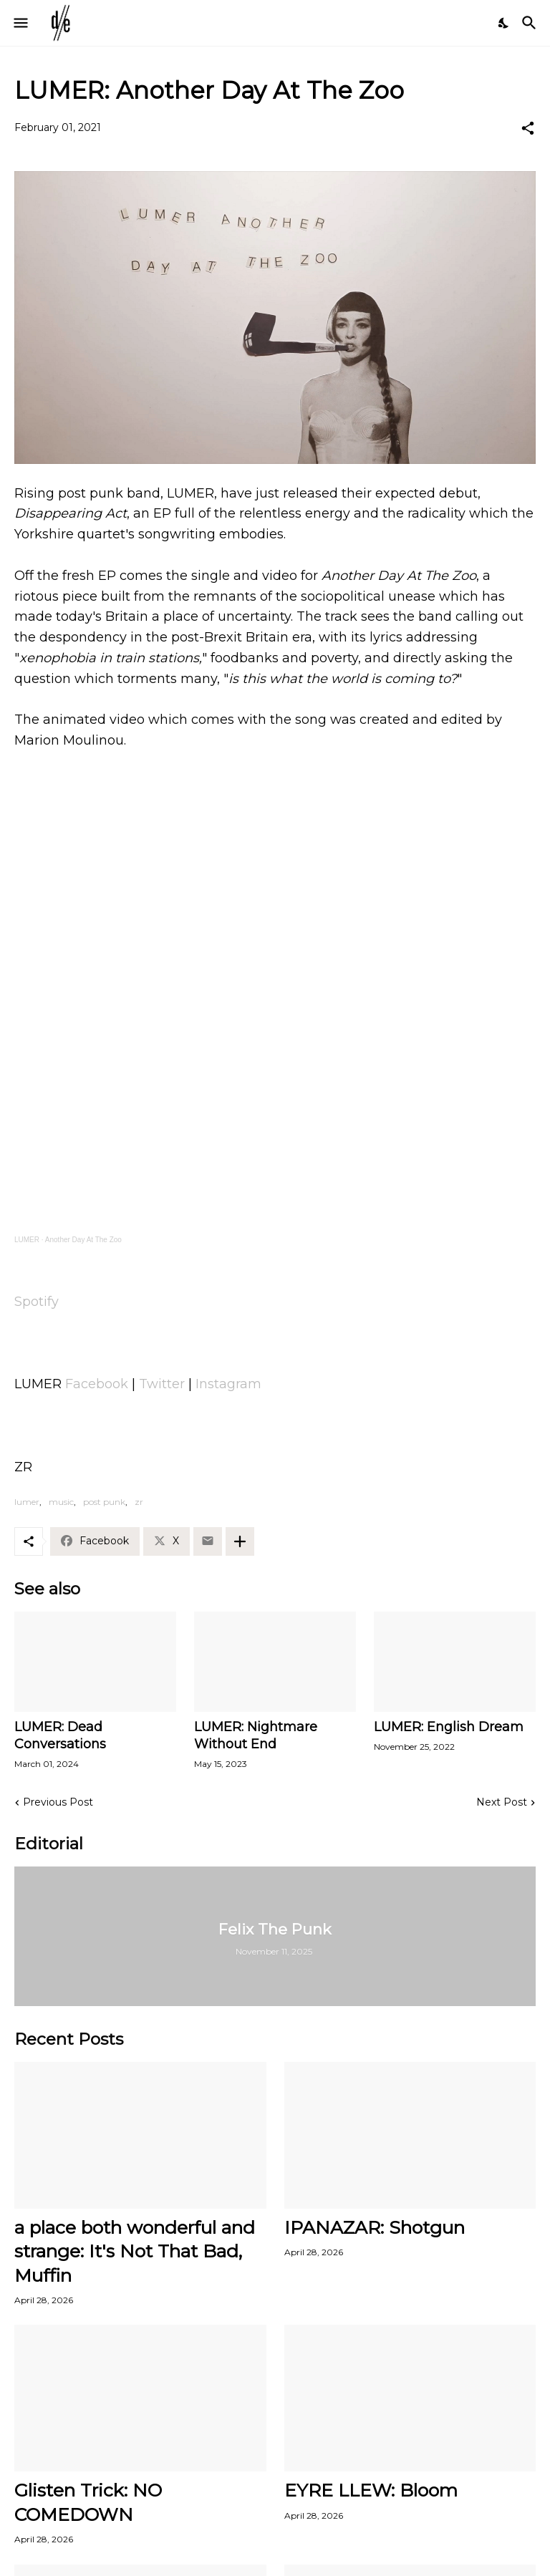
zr (139, 1501)
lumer (26, 1501)
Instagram (228, 1384)
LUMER (26, 1240)
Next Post (501, 1802)
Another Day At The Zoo (83, 1240)
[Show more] (240, 1541)
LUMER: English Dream (449, 1727)
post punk (104, 1501)
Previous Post (58, 1802)
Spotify (36, 1301)
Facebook (96, 1384)
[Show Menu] (19, 23)
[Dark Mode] (504, 23)
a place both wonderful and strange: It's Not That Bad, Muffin (134, 2251)
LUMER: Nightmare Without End (255, 1735)
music (61, 1501)
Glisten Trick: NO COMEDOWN (88, 2501)
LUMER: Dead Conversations (60, 1735)
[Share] (528, 128)
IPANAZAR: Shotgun (374, 2227)
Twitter (162, 1384)
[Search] (531, 23)
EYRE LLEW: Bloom (371, 2490)
